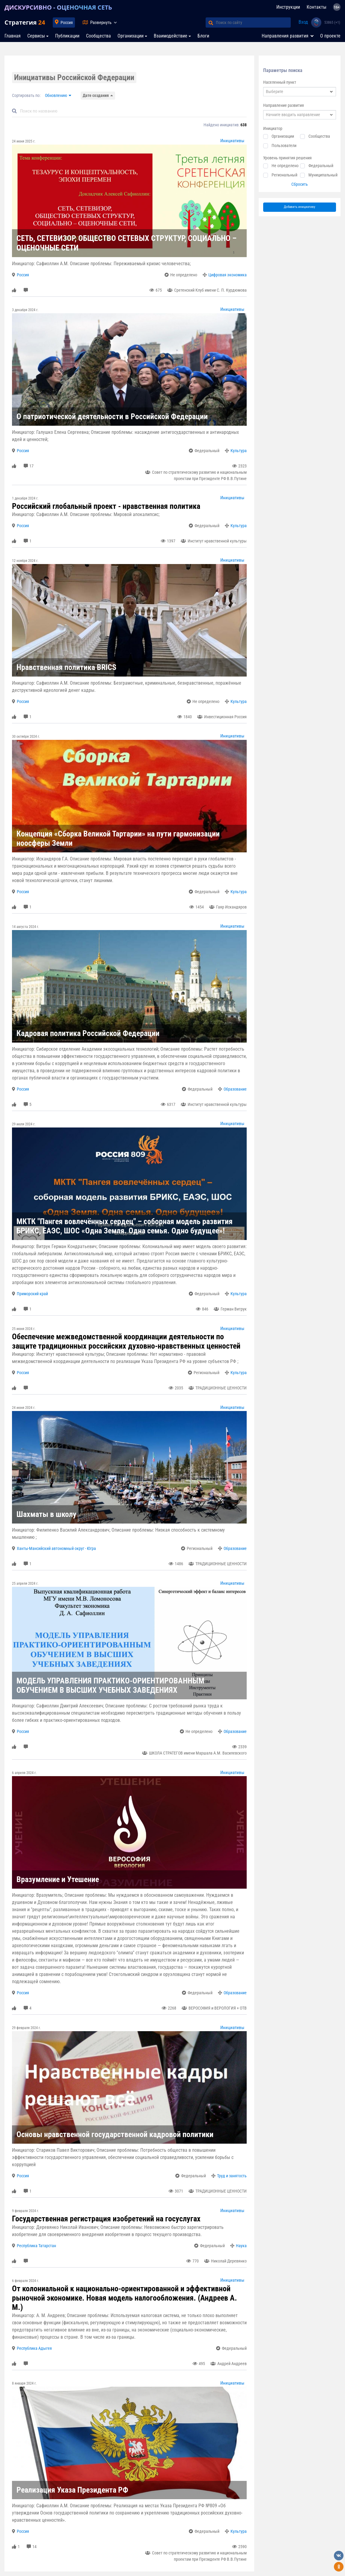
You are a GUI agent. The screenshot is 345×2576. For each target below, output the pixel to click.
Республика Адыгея (34, 2348)
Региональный (284, 175)
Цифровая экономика (227, 274)
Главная (12, 36)
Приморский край (32, 1293)
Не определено (285, 165)
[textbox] (299, 92)
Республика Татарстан (36, 2245)
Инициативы (232, 140)
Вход (303, 22)
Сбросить (299, 184)
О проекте (330, 36)
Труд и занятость (232, 2175)
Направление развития (283, 105)
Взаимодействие (170, 36)
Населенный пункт (279, 82)
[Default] (131, 111)
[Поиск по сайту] (253, 22)
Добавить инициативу (299, 207)
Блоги (203, 36)
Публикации (67, 36)
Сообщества (98, 36)
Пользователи (284, 145)
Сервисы (36, 36)
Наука (241, 2245)
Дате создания (96, 95)
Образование (235, 1089)
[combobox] (299, 91)
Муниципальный (323, 175)
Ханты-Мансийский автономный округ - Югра (56, 1548)
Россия (67, 22)
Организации (130, 36)
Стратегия (24, 22)
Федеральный (320, 165)
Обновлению (56, 95)
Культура (238, 450)
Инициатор (272, 128)
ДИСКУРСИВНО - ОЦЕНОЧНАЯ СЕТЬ (58, 7)
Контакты (316, 7)
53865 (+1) (332, 22)
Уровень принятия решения (287, 157)
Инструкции (288, 7)
